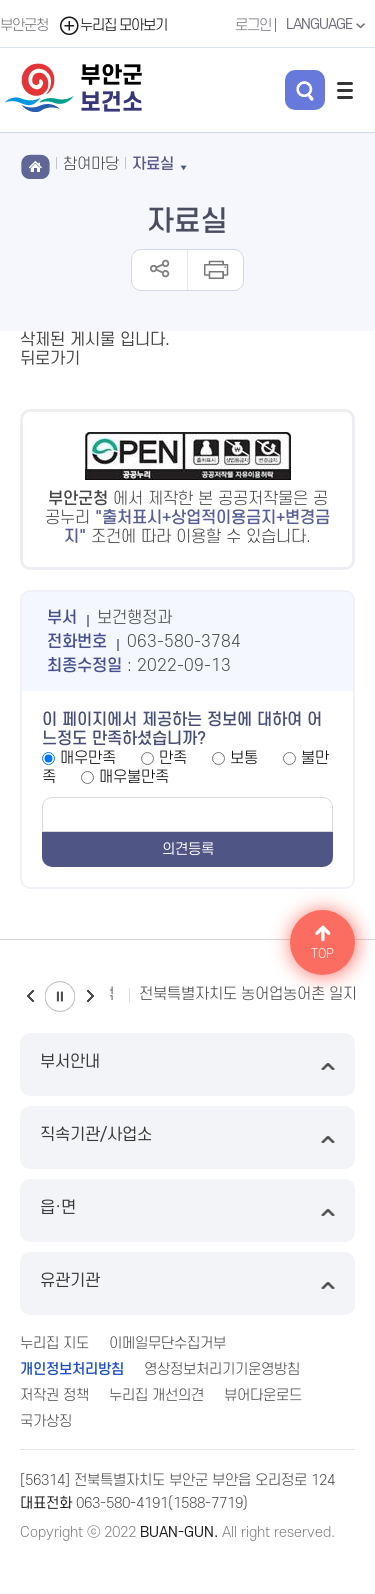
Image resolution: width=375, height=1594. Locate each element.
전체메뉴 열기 (345, 90)
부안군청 (24, 25)
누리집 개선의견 (156, 1395)
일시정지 (60, 996)
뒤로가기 (50, 359)
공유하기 (159, 270)
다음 (90, 996)
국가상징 (46, 1421)
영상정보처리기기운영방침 (222, 1369)
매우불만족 (134, 777)
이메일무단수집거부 (167, 1343)
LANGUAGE (328, 25)
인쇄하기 (214, 270)
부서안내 (187, 1064)
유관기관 (187, 1283)
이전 (30, 996)
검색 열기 (305, 90)
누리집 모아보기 (112, 25)
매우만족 (88, 758)
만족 (173, 758)
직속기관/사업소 (187, 1137)
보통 (244, 758)
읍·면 (187, 1210)
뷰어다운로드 (263, 1395)
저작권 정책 (54, 1395)
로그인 (253, 25)
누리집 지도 (54, 1343)
